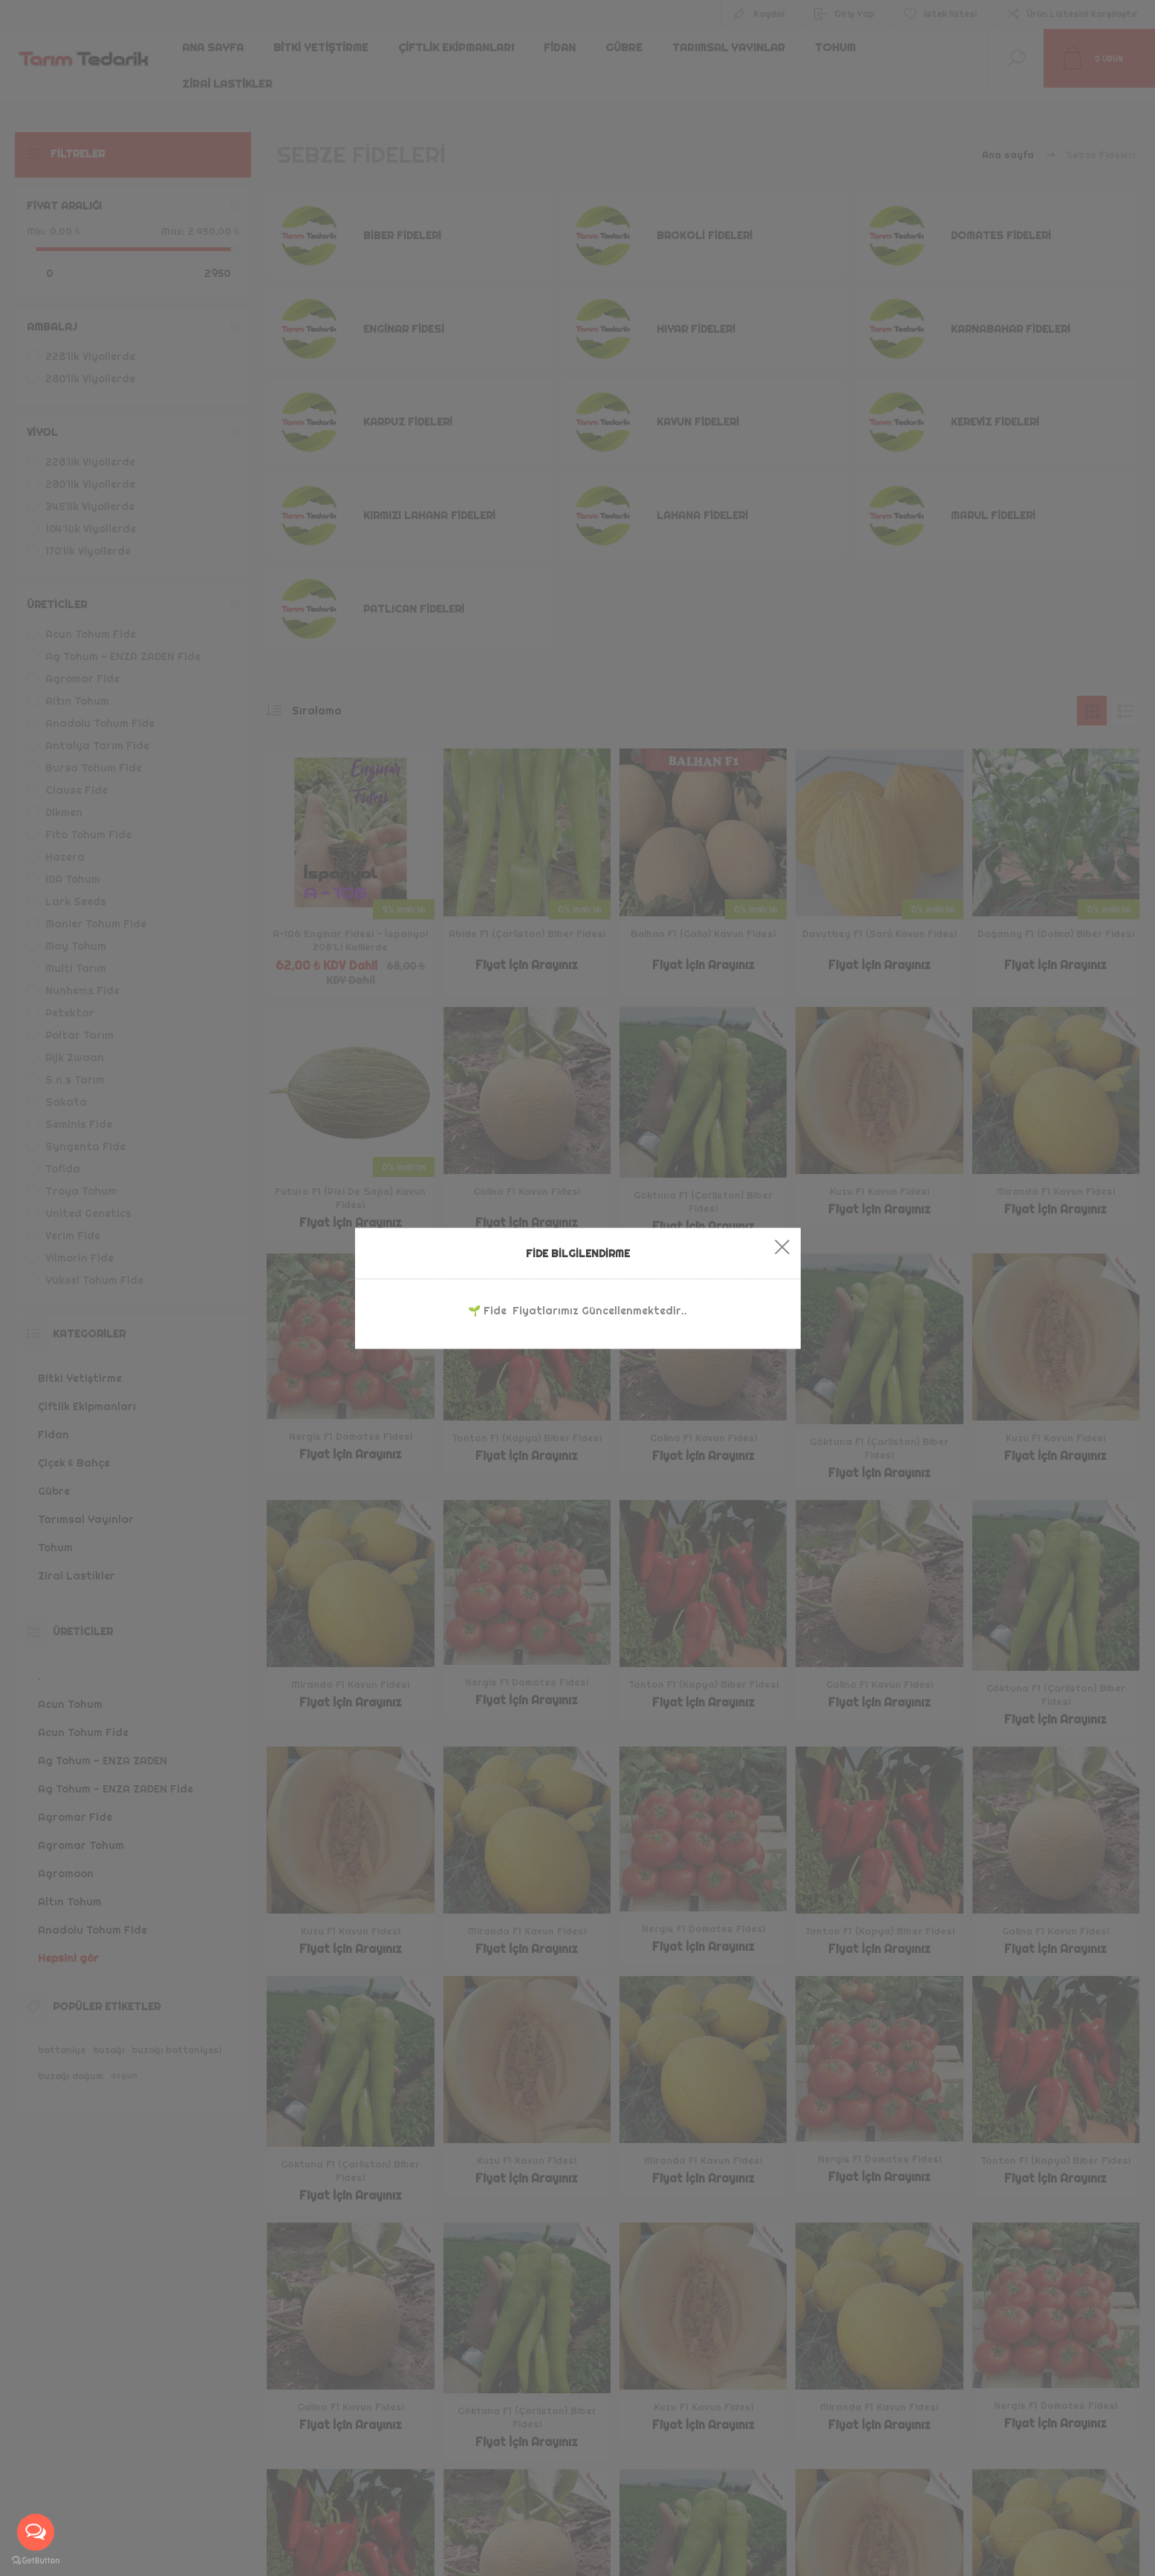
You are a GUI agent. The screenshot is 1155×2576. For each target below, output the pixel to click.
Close (782, 1246)
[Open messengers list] (35, 2532)
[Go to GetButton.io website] (35, 2561)
